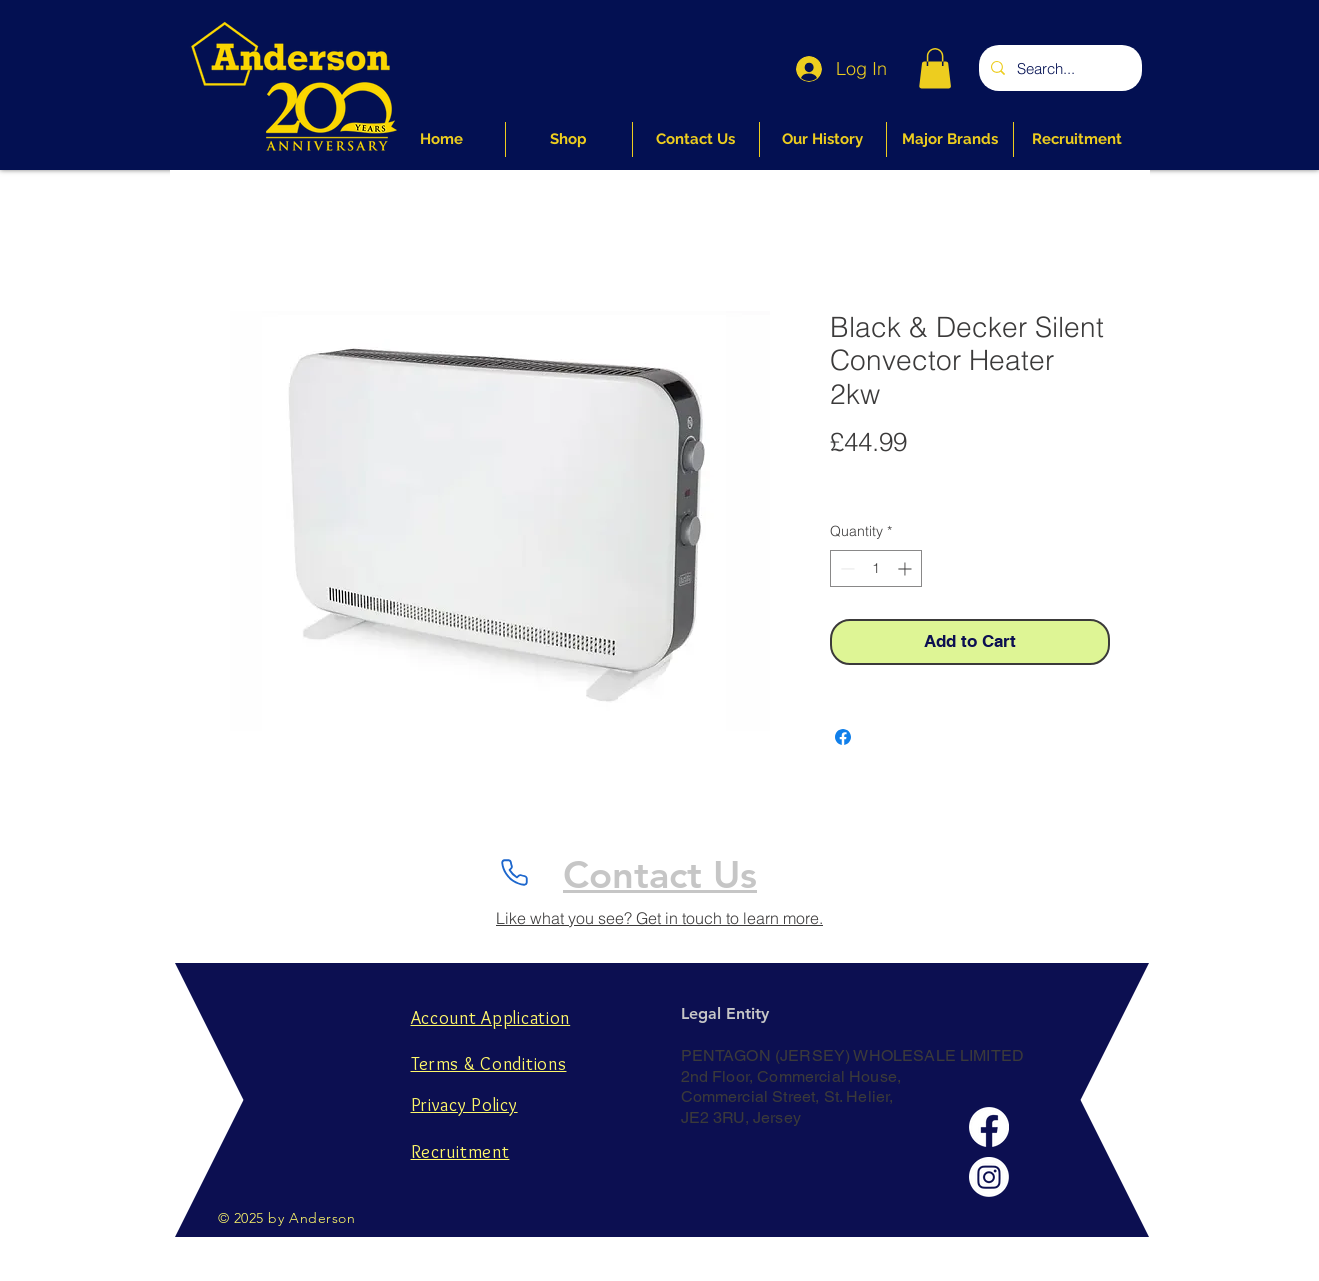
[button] (935, 68)
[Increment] (906, 568)
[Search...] (1058, 68)
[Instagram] (989, 1177)
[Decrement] (845, 568)
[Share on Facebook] (843, 737)
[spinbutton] (876, 568)
